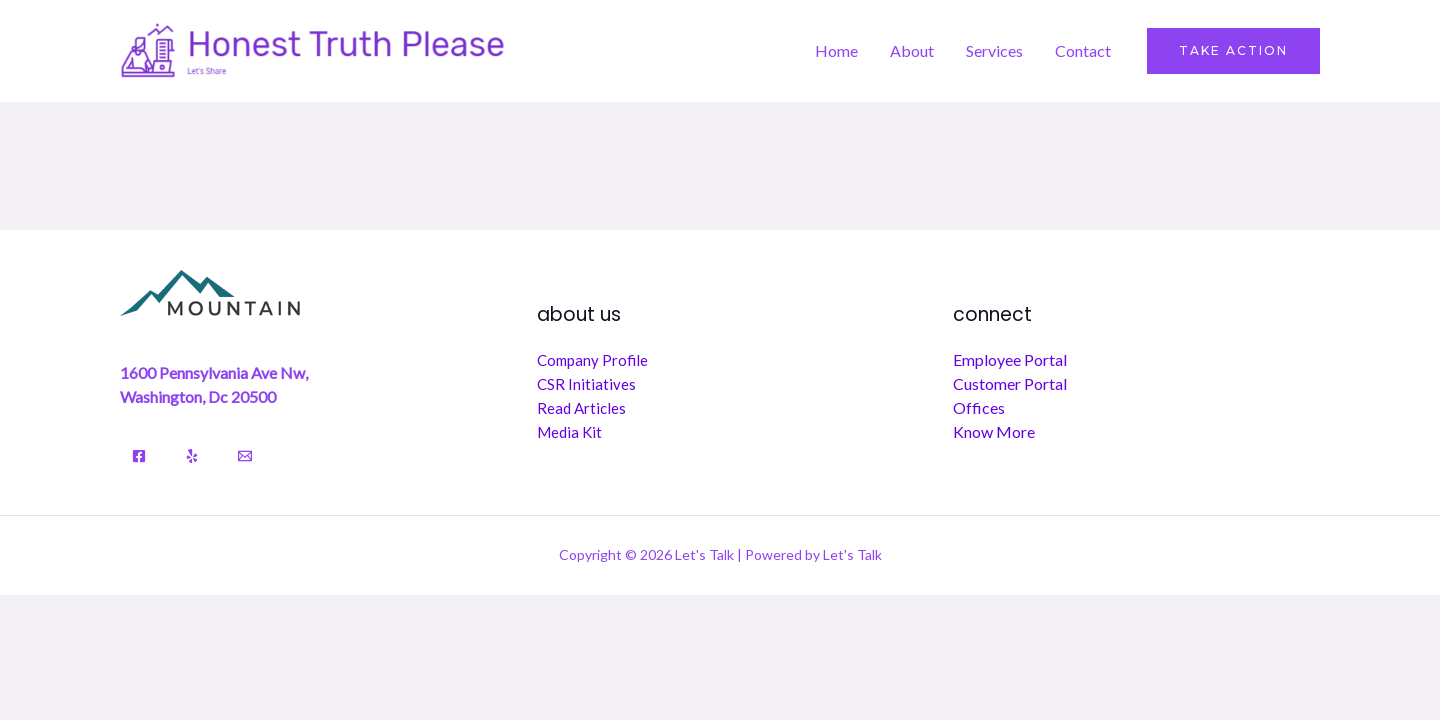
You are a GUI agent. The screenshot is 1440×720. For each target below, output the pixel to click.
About (912, 50)
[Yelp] (192, 456)
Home (836, 50)
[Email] (245, 456)
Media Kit (569, 432)
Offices (979, 407)
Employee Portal (1010, 359)
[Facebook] (139, 456)
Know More (994, 431)
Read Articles (581, 408)
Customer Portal (1010, 383)
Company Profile (592, 360)
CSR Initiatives (586, 384)
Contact (1083, 50)
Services (994, 50)
